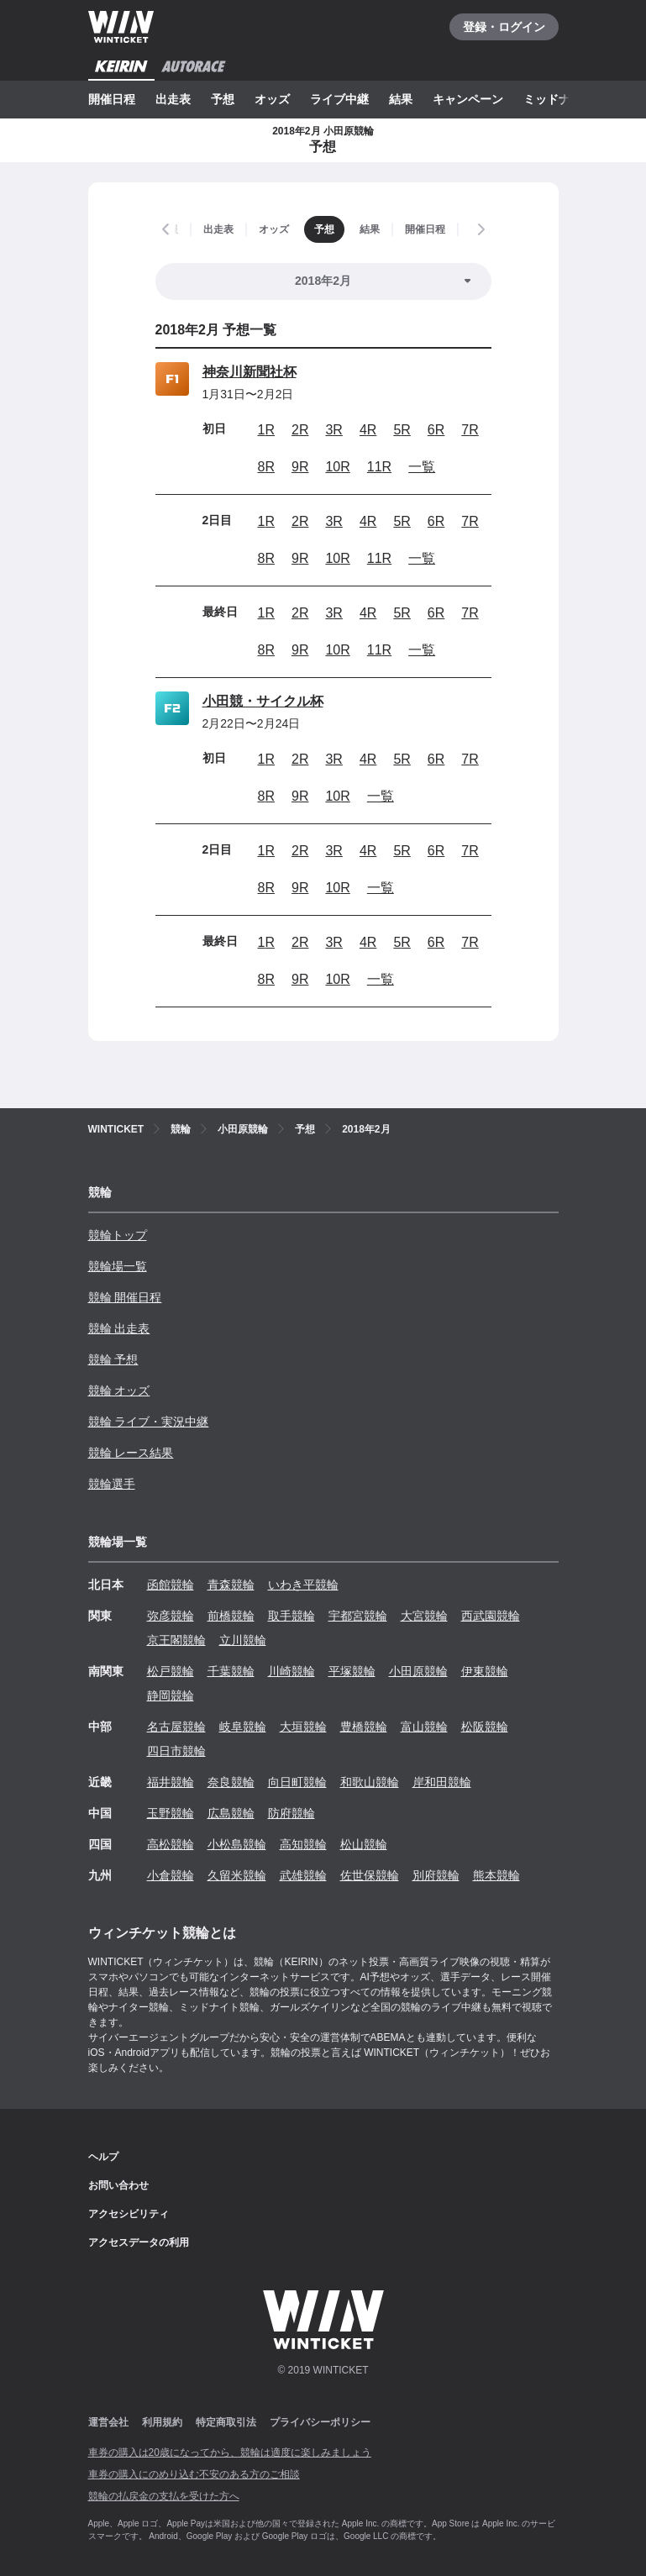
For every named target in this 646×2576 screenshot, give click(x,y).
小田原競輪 (418, 1671)
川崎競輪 (291, 1671)
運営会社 (108, 2422)
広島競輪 (231, 1813)
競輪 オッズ (119, 1390)
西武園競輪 (490, 1615)
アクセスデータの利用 (138, 2242)
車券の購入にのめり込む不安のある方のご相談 (194, 2474)
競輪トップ (117, 1235)
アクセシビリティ (128, 2214)
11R (379, 467)
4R (368, 430)
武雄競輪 (303, 1875)
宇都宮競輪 (357, 1615)
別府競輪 (436, 1875)
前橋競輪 (231, 1615)
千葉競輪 (231, 1671)
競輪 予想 (113, 1359)
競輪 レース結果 (131, 1452)
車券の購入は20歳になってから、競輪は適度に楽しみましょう (229, 2452)
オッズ (272, 99)
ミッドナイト (558, 99)
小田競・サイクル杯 (262, 701)
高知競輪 (303, 1844)
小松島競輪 (236, 1844)
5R (401, 430)
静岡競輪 (170, 1695)
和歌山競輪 (369, 1782)
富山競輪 (424, 1726)
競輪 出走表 (119, 1328)
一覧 (421, 467)
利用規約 (162, 2422)
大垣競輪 (303, 1726)
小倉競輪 (170, 1875)
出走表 (173, 99)
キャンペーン (468, 99)
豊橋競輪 (363, 1726)
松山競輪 (363, 1844)
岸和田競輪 (441, 1782)
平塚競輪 (352, 1671)
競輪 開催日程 (125, 1297)
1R (266, 430)
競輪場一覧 (117, 1266)
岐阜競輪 (242, 1726)
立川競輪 (242, 1640)
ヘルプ (103, 2157)
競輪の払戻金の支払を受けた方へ (163, 2496)
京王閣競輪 (176, 1640)
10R (337, 467)
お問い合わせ (118, 2185)
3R (333, 430)
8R (266, 467)
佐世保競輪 (369, 1875)
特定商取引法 (226, 2422)
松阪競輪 (484, 1726)
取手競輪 (291, 1615)
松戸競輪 (170, 1671)
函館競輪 (170, 1584)
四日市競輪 (176, 1751)
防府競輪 (291, 1813)
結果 (400, 99)
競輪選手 (111, 1483)
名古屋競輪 (176, 1726)
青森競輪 (231, 1584)
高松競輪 (170, 1844)
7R (469, 430)
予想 (222, 99)
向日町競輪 (297, 1782)
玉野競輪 (170, 1813)
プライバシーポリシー (320, 2422)
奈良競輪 (231, 1782)
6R (436, 430)
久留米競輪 (236, 1875)
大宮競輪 (424, 1615)
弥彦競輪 (170, 1615)
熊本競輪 (496, 1875)
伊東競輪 (484, 1671)
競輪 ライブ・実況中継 (148, 1421)
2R (299, 430)
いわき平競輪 (303, 1584)
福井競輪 (170, 1782)
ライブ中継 (339, 99)
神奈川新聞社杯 (249, 372)
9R (299, 467)
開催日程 (111, 99)
